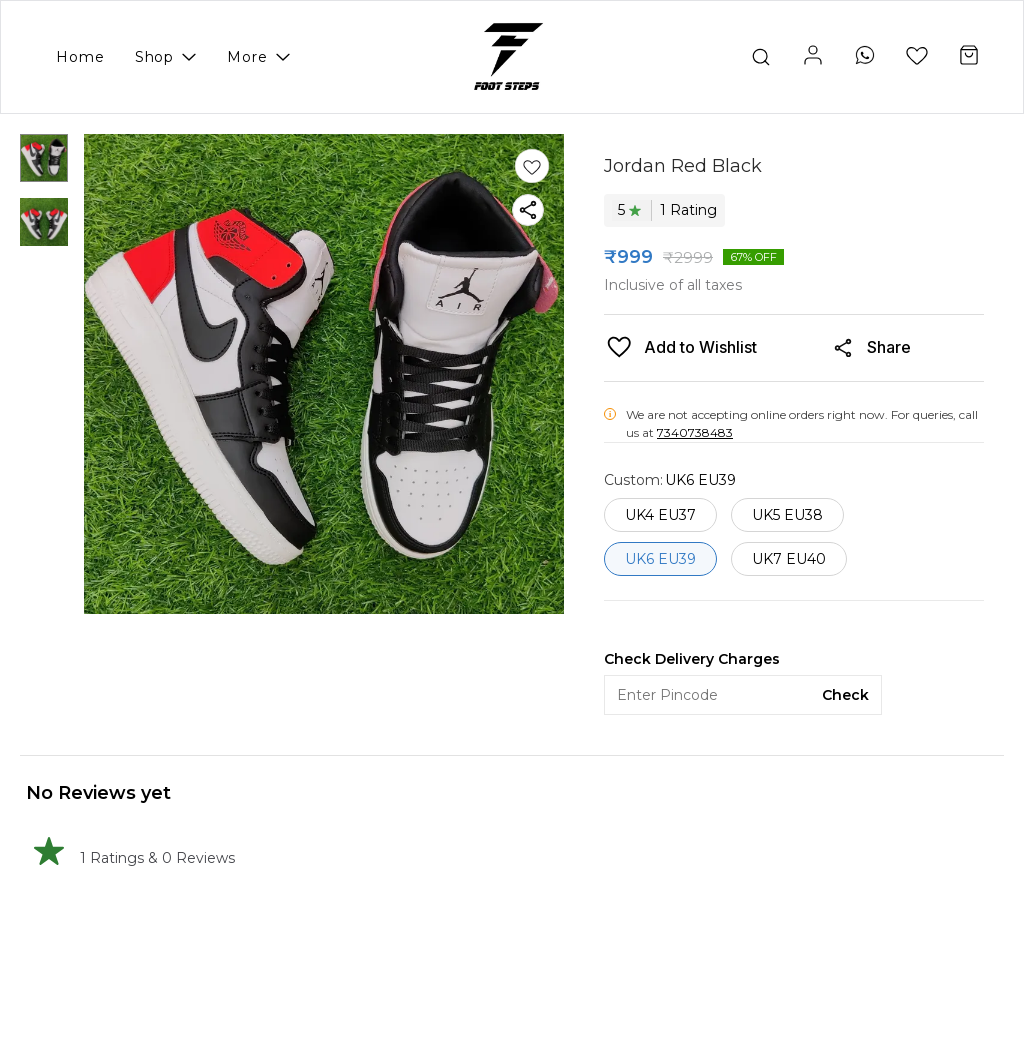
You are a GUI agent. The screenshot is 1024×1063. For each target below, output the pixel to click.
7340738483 (695, 432)
